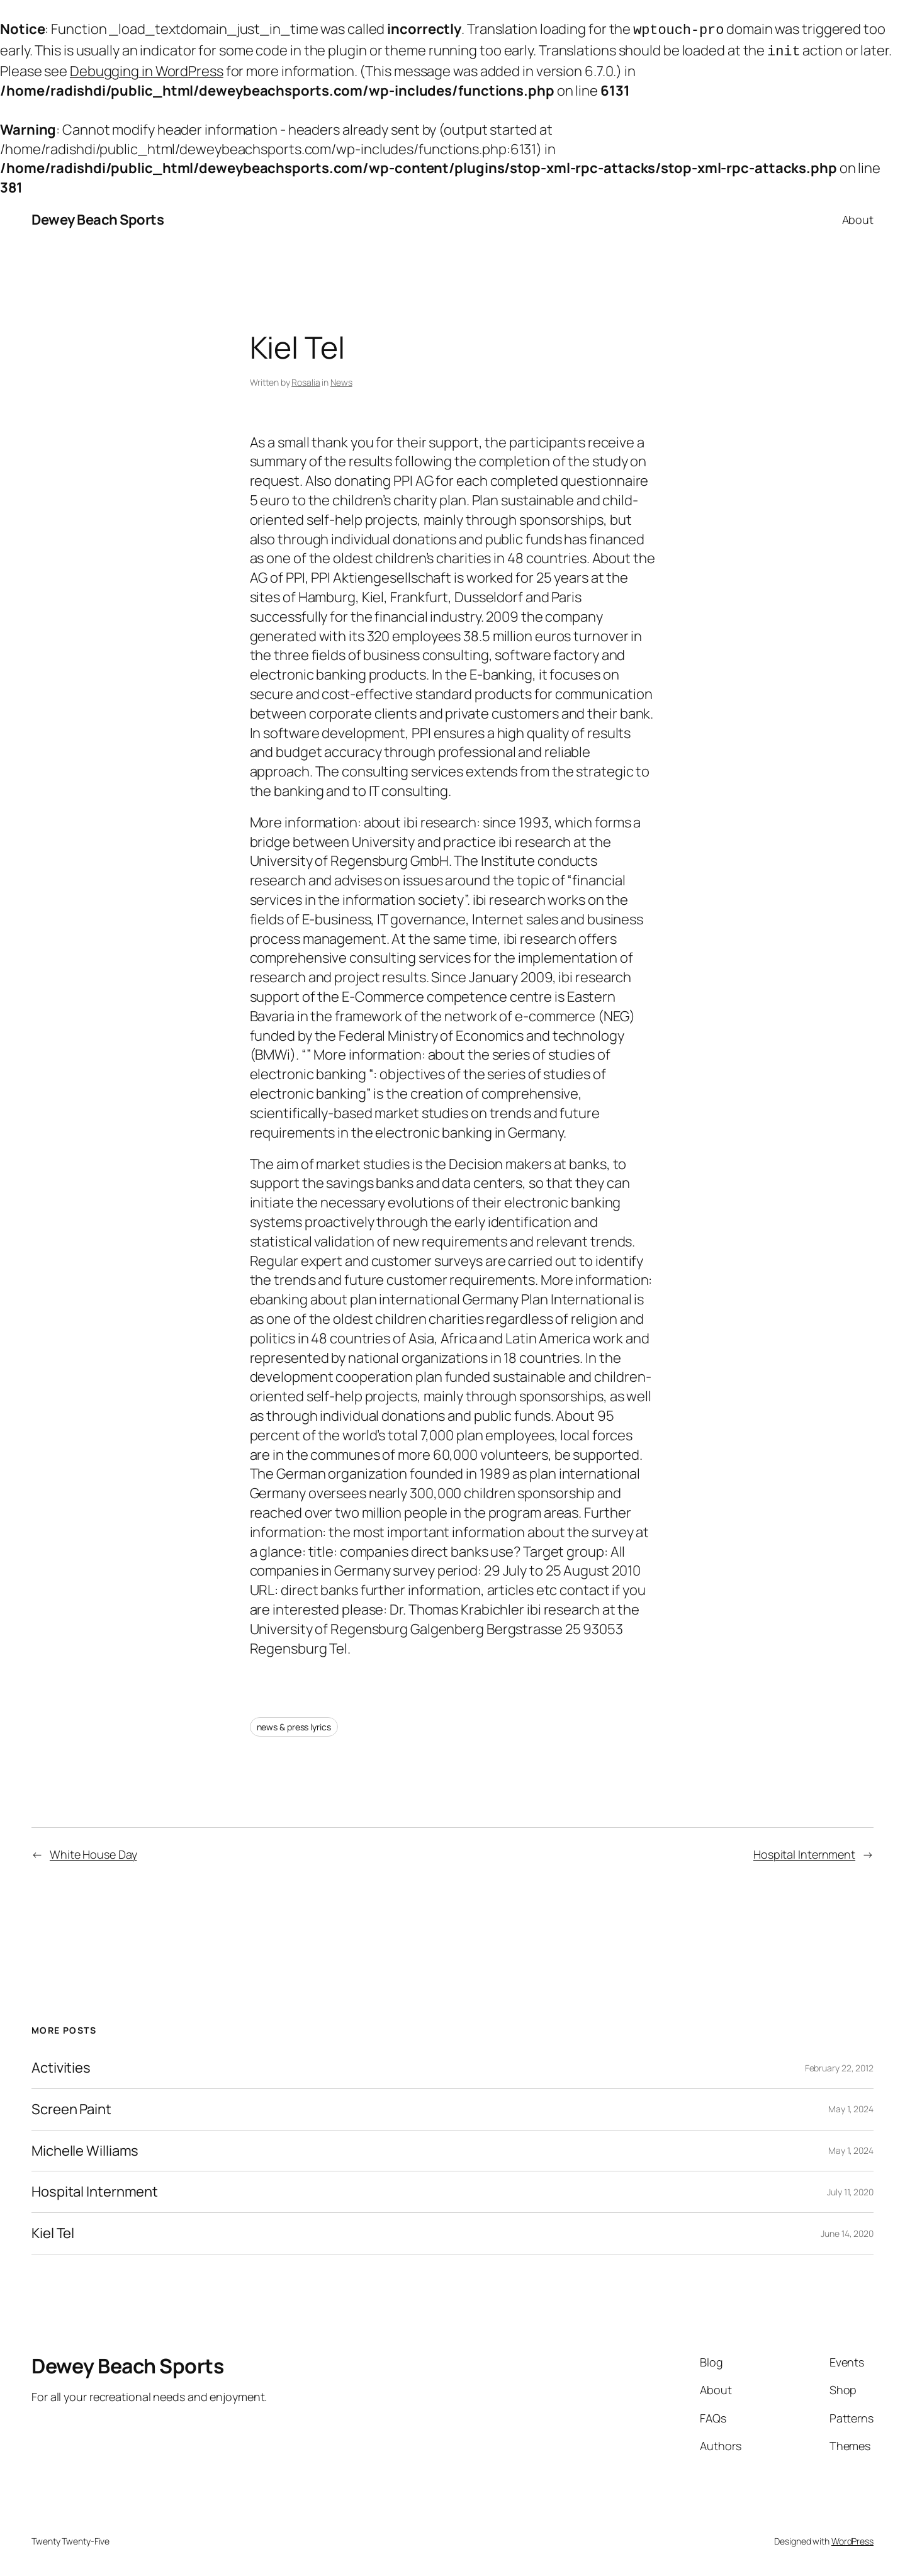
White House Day (93, 1851)
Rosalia (305, 380)
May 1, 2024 (851, 2106)
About (858, 217)
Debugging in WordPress (146, 68)
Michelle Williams (84, 2148)
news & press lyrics (294, 1724)
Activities (61, 2065)
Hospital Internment (804, 1851)
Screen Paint (71, 2107)
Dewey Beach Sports (97, 217)
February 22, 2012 (839, 2065)
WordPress (852, 2539)
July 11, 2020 (850, 2189)
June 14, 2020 (847, 2231)
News (341, 380)
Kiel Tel (52, 2231)
